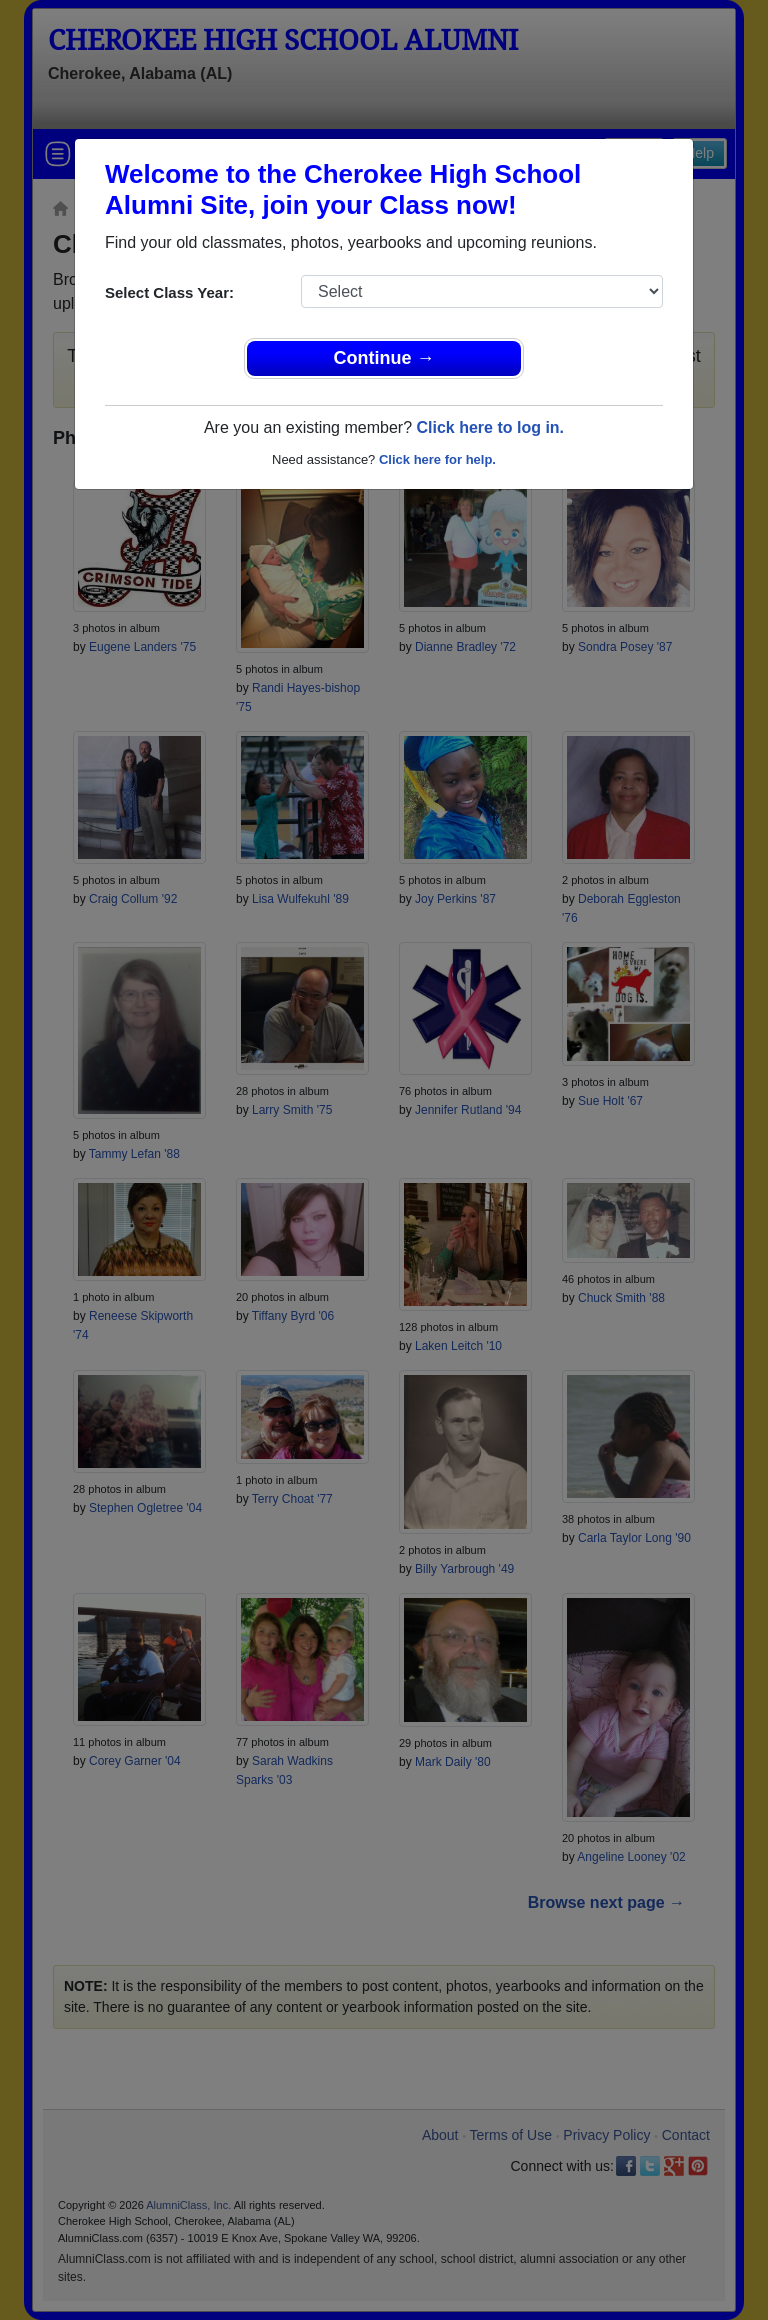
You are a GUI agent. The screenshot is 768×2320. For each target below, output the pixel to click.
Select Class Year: (169, 292)
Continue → (384, 358)
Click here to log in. (490, 427)
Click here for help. (437, 459)
